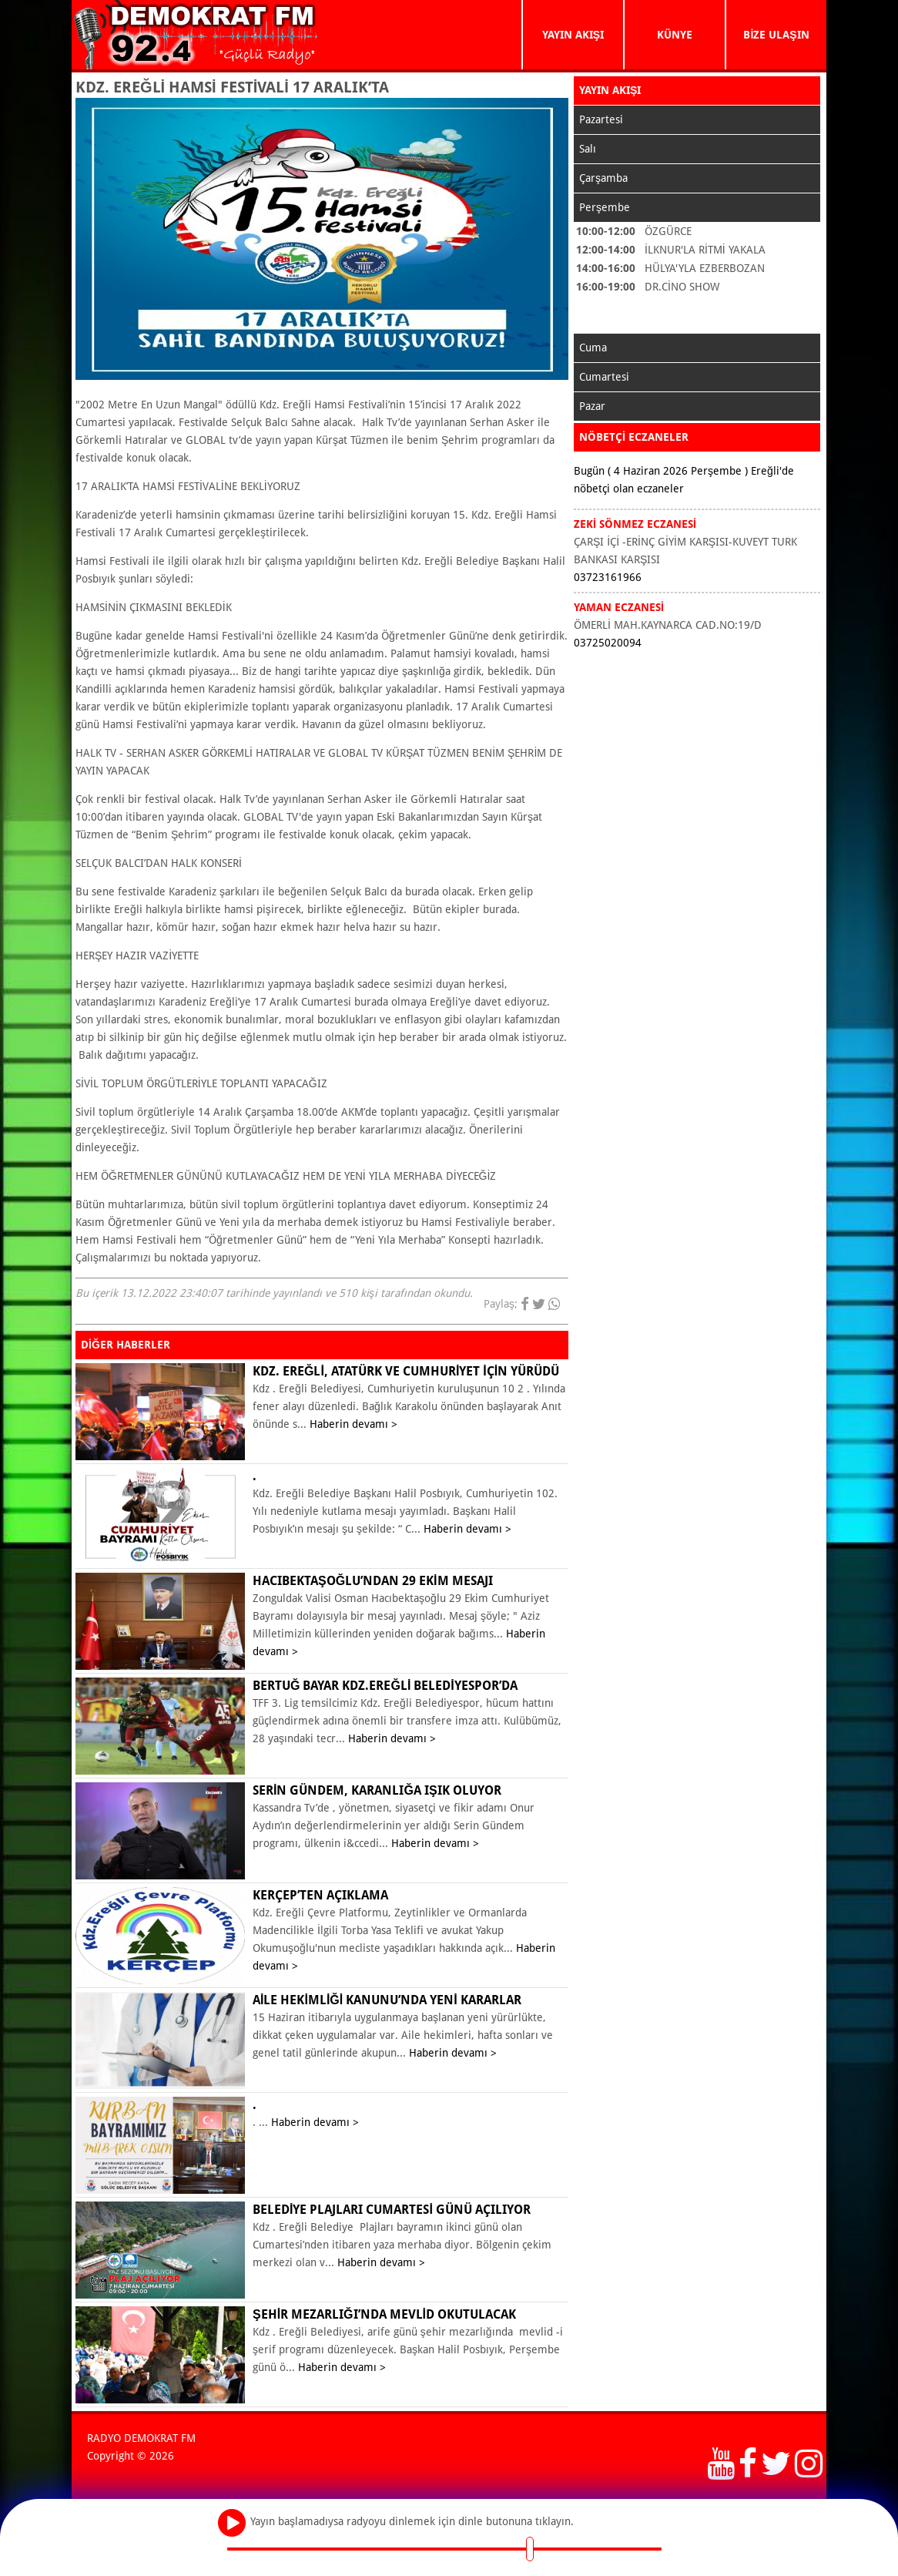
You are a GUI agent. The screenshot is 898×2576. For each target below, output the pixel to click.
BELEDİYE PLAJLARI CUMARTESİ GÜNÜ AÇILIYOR (392, 2209)
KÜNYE (674, 35)
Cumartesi (604, 377)
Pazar (592, 406)
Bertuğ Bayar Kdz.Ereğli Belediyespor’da (385, 1685)
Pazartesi (601, 119)
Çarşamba (603, 178)
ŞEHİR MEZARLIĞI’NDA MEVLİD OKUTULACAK (384, 2314)
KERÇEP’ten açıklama (320, 1895)
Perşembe (604, 207)
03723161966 (608, 577)
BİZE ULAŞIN (776, 35)
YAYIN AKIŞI (573, 35)
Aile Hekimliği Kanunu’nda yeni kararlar (387, 2000)
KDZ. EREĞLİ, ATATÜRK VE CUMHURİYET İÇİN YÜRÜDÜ (406, 1371)
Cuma (593, 347)
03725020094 (608, 642)
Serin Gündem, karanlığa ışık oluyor (377, 1790)
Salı (587, 149)
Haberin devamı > (353, 1424)
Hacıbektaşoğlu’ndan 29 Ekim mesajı (373, 1580)
